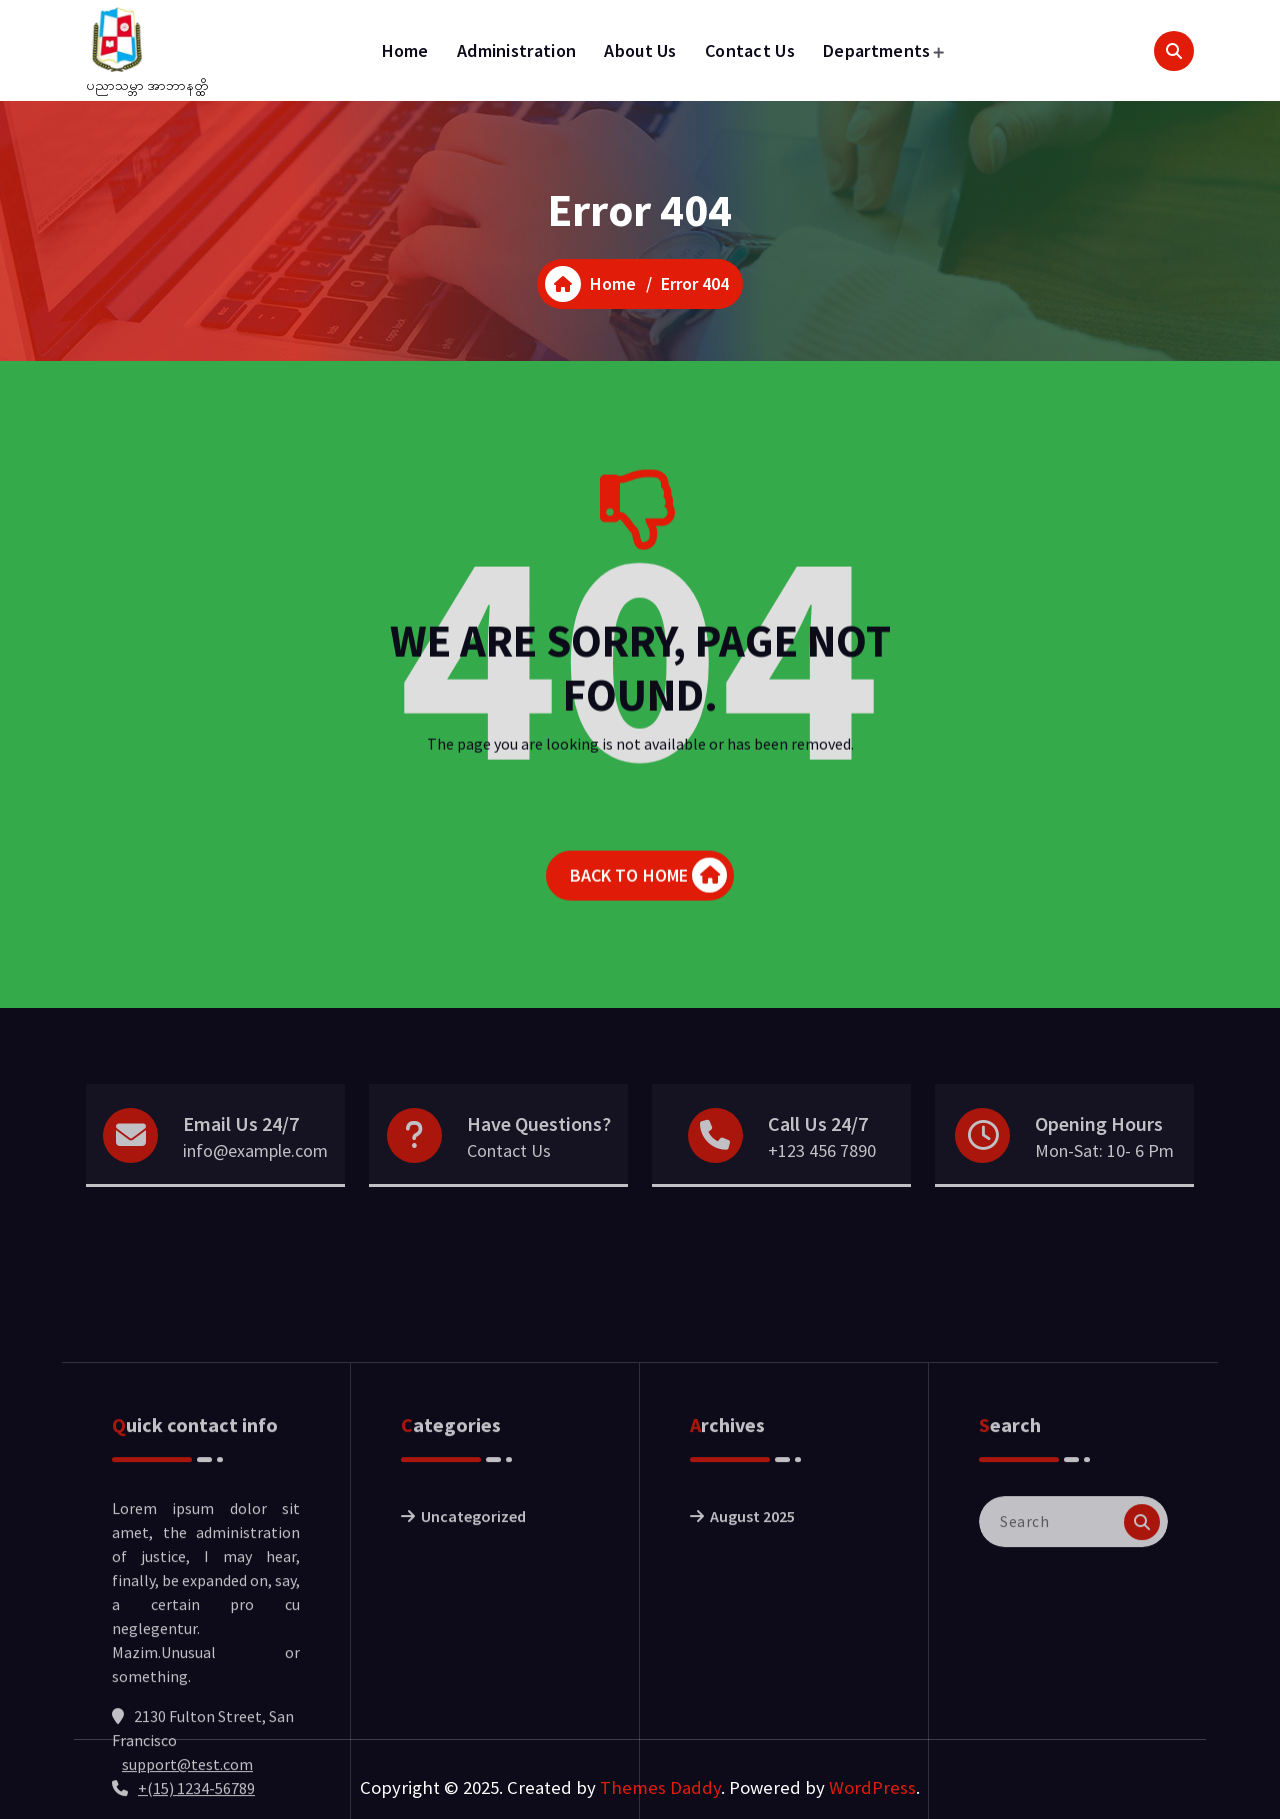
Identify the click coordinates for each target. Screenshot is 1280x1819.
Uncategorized (473, 1652)
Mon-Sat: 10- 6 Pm (1104, 1177)
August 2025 (752, 1652)
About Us (640, 50)
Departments (876, 50)
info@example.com (255, 1177)
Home (405, 50)
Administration (516, 50)
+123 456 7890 (822, 1177)
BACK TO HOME (649, 886)
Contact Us (750, 50)
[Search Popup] (1174, 51)
